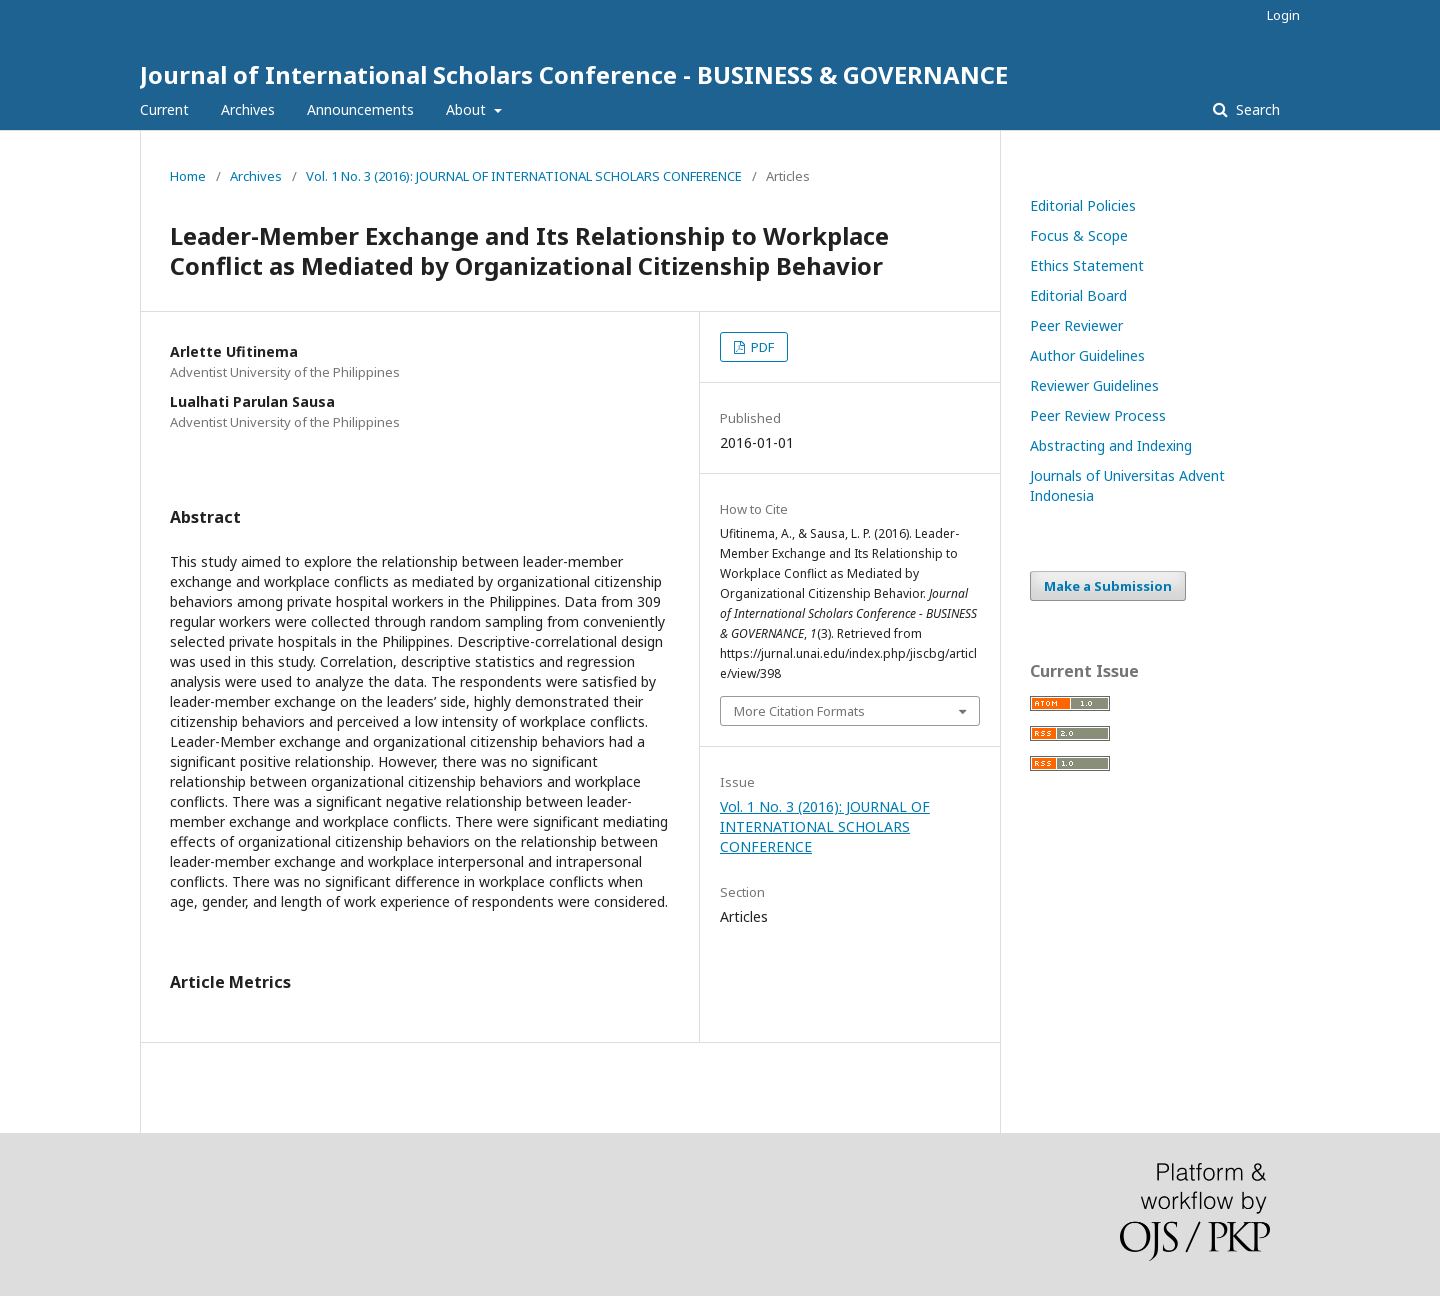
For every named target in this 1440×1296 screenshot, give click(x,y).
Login (1283, 15)
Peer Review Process (1098, 415)
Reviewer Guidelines (1094, 385)
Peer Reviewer (1076, 325)
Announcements (360, 109)
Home (188, 176)
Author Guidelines (1087, 355)
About (468, 109)
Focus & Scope (1079, 235)
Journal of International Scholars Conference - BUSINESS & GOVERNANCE (574, 74)
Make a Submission (1108, 586)
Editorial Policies (1083, 205)
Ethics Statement (1087, 265)
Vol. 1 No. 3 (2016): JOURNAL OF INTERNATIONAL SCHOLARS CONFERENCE (524, 176)
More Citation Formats (799, 711)
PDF (761, 347)
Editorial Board (1078, 295)
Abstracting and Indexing (1111, 445)
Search (1256, 109)
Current (164, 109)
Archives (248, 109)
